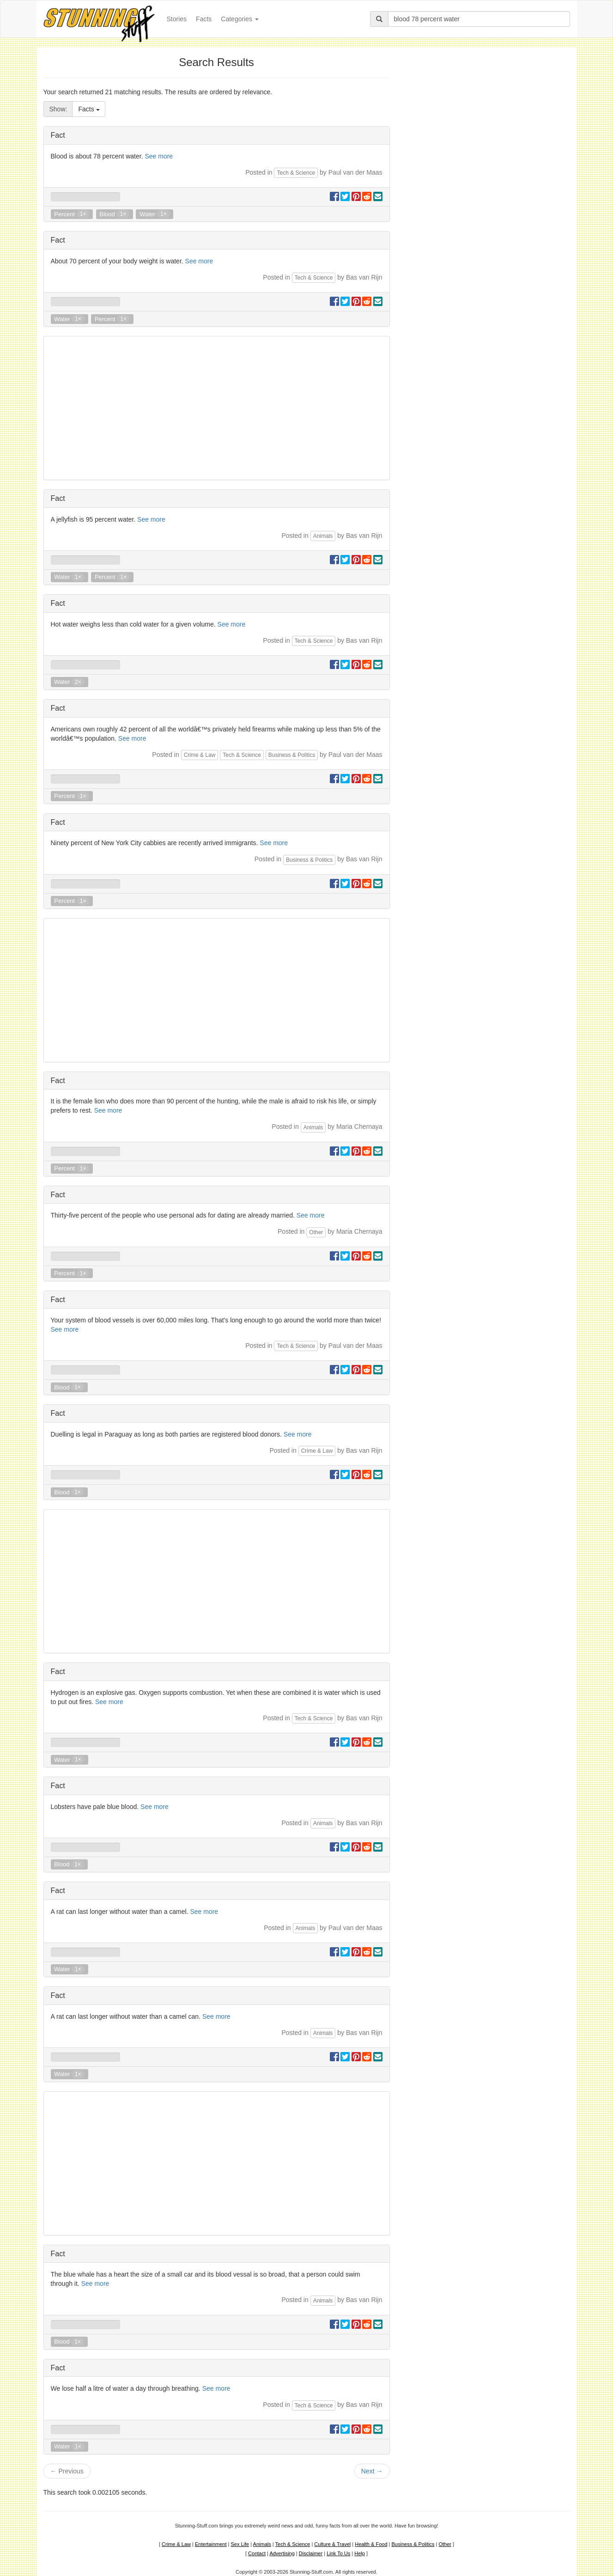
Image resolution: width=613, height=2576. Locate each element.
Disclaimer (310, 2553)
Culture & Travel (332, 2544)
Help (359, 2553)
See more (159, 156)
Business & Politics (291, 755)
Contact (257, 2553)
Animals (323, 536)
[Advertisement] (216, 408)
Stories (179, 18)
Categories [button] (240, 19)
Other (316, 1232)
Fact (58, 135)
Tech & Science (296, 173)
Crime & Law (200, 755)
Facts (204, 19)
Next (372, 2471)
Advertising (281, 2553)
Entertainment (210, 2544)
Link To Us (338, 2553)
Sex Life (240, 2544)
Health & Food (371, 2544)
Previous (67, 2471)
